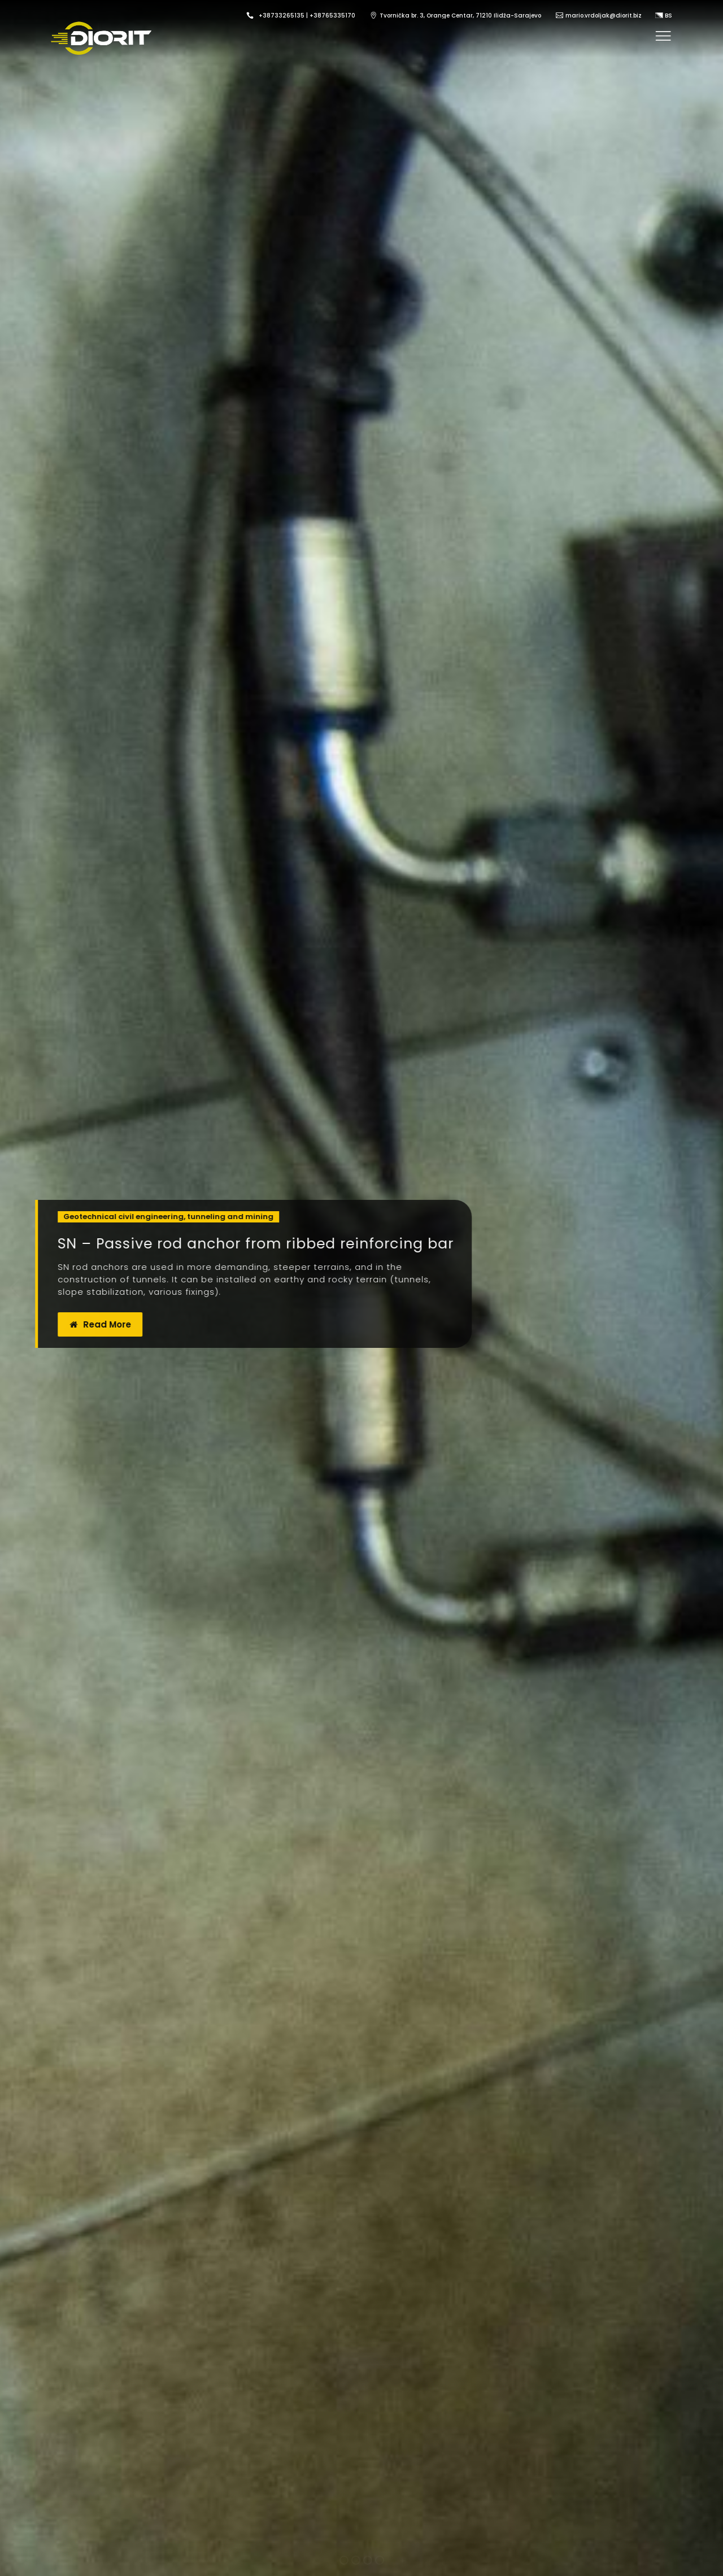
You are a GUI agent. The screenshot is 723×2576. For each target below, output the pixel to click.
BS (663, 15)
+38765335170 (332, 15)
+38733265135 (281, 15)
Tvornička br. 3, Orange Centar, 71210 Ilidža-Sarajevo (460, 15)
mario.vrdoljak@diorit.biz (603, 15)
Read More (103, 1324)
